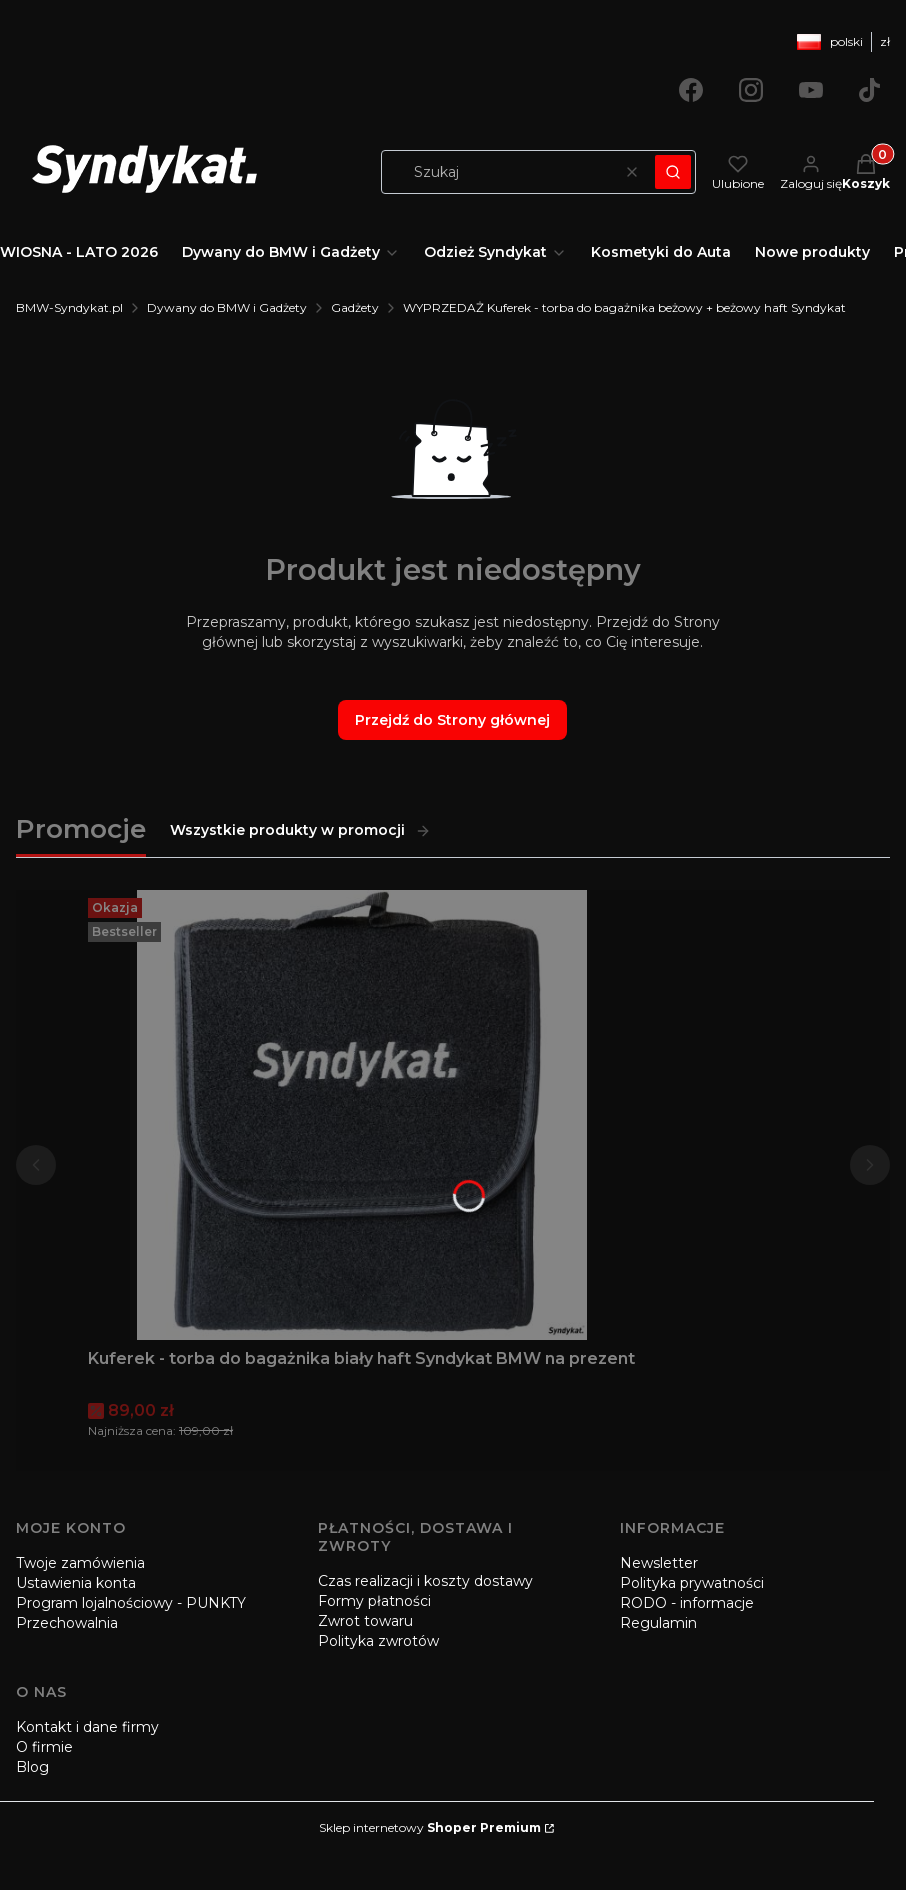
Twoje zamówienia (80, 1563)
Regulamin (658, 1623)
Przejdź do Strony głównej (452, 720)
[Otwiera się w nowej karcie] (691, 90)
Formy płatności (374, 1601)
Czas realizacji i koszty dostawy (425, 1581)
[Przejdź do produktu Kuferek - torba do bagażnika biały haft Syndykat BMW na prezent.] (362, 1115)
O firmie (44, 1747)
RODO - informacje (687, 1603)
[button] (673, 172)
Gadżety (355, 307)
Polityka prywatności (692, 1583)
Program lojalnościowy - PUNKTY (131, 1603)
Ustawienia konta (76, 1583)
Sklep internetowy (430, 1827)
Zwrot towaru (365, 1621)
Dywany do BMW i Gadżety (227, 307)
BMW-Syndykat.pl (69, 307)
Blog (32, 1767)
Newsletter (659, 1563)
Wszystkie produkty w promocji (300, 830)
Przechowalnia (67, 1623)
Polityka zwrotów (378, 1641)
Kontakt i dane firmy (87, 1727)
